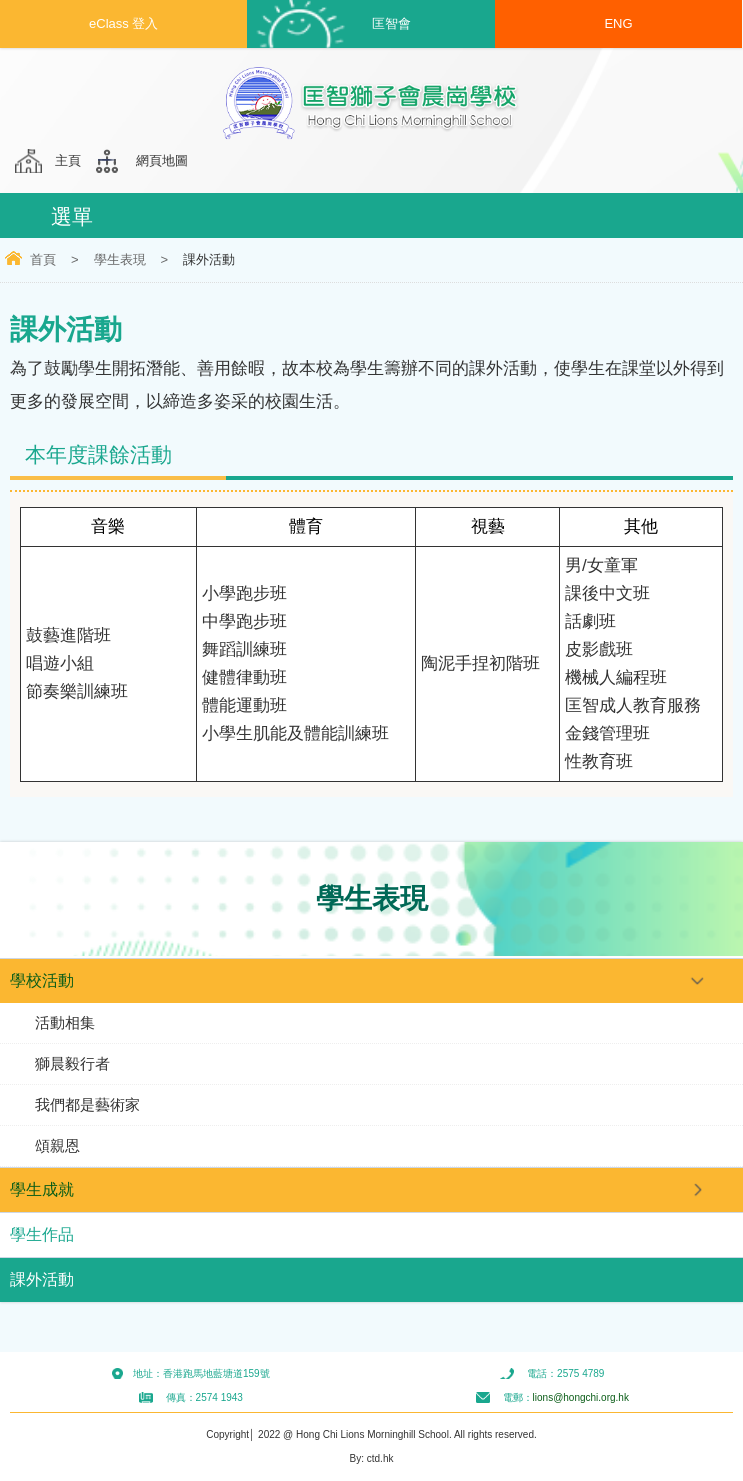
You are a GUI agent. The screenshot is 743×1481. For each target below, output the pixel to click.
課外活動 (42, 1279)
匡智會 (391, 23)
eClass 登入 (123, 23)
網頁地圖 (162, 160)
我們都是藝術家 (87, 1104)
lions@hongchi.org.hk (581, 1397)
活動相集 (65, 1022)
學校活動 (42, 980)
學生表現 (120, 259)
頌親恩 (57, 1145)
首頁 (43, 259)
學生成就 (42, 1189)
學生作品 (42, 1234)
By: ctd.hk (372, 1458)
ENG (618, 23)
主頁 (68, 160)
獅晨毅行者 (72, 1063)
